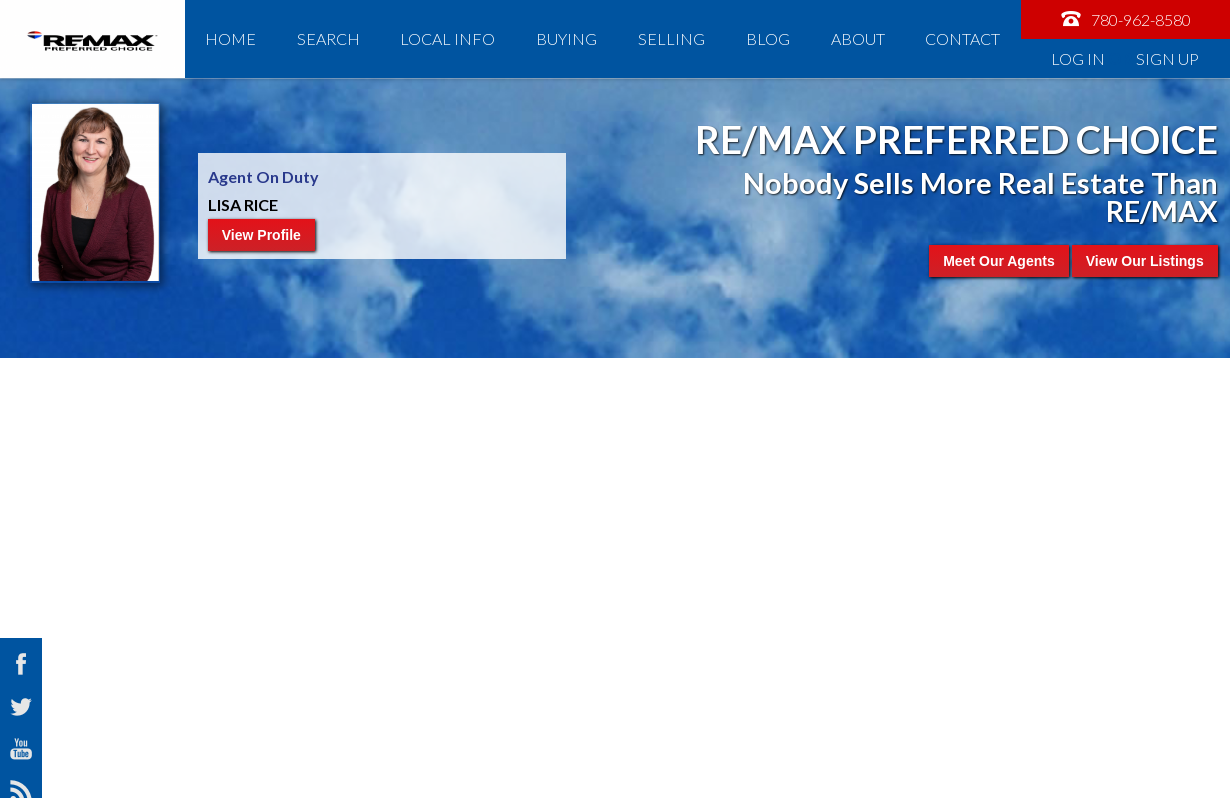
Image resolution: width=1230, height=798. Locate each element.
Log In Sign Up (1125, 58)
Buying (566, 38)
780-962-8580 (1125, 18)
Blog (768, 38)
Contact (962, 38)
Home (230, 38)
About (858, 38)
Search (328, 38)
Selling (671, 38)
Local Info (447, 38)
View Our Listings (1145, 261)
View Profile (261, 235)
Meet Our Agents (999, 261)
